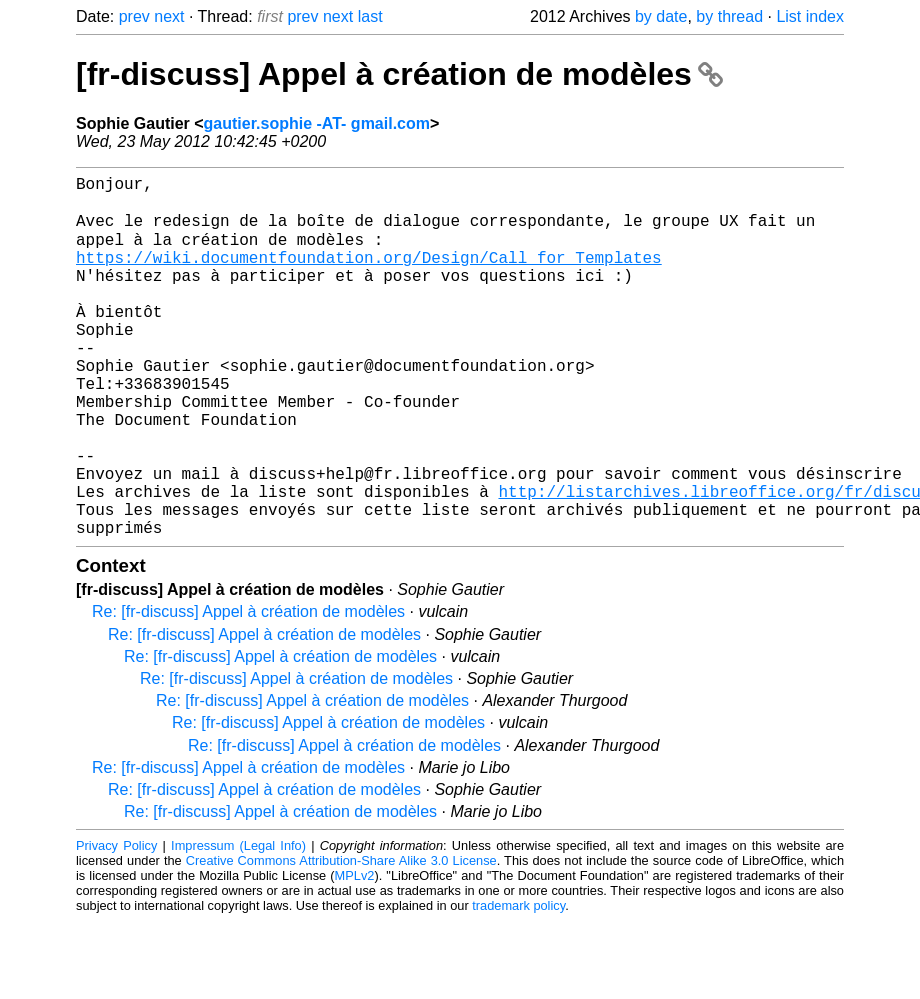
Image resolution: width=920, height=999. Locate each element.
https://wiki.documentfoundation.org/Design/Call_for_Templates (369, 275)
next (169, 16)
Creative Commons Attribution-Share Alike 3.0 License (341, 938)
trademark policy (518, 983)
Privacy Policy (116, 923)
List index (810, 16)
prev (134, 16)
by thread (729, 16)
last (370, 16)
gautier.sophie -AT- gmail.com (317, 123)
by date (661, 16)
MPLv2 (355, 953)
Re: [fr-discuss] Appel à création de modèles (248, 689)
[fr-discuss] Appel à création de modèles (399, 74)
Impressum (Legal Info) (238, 923)
